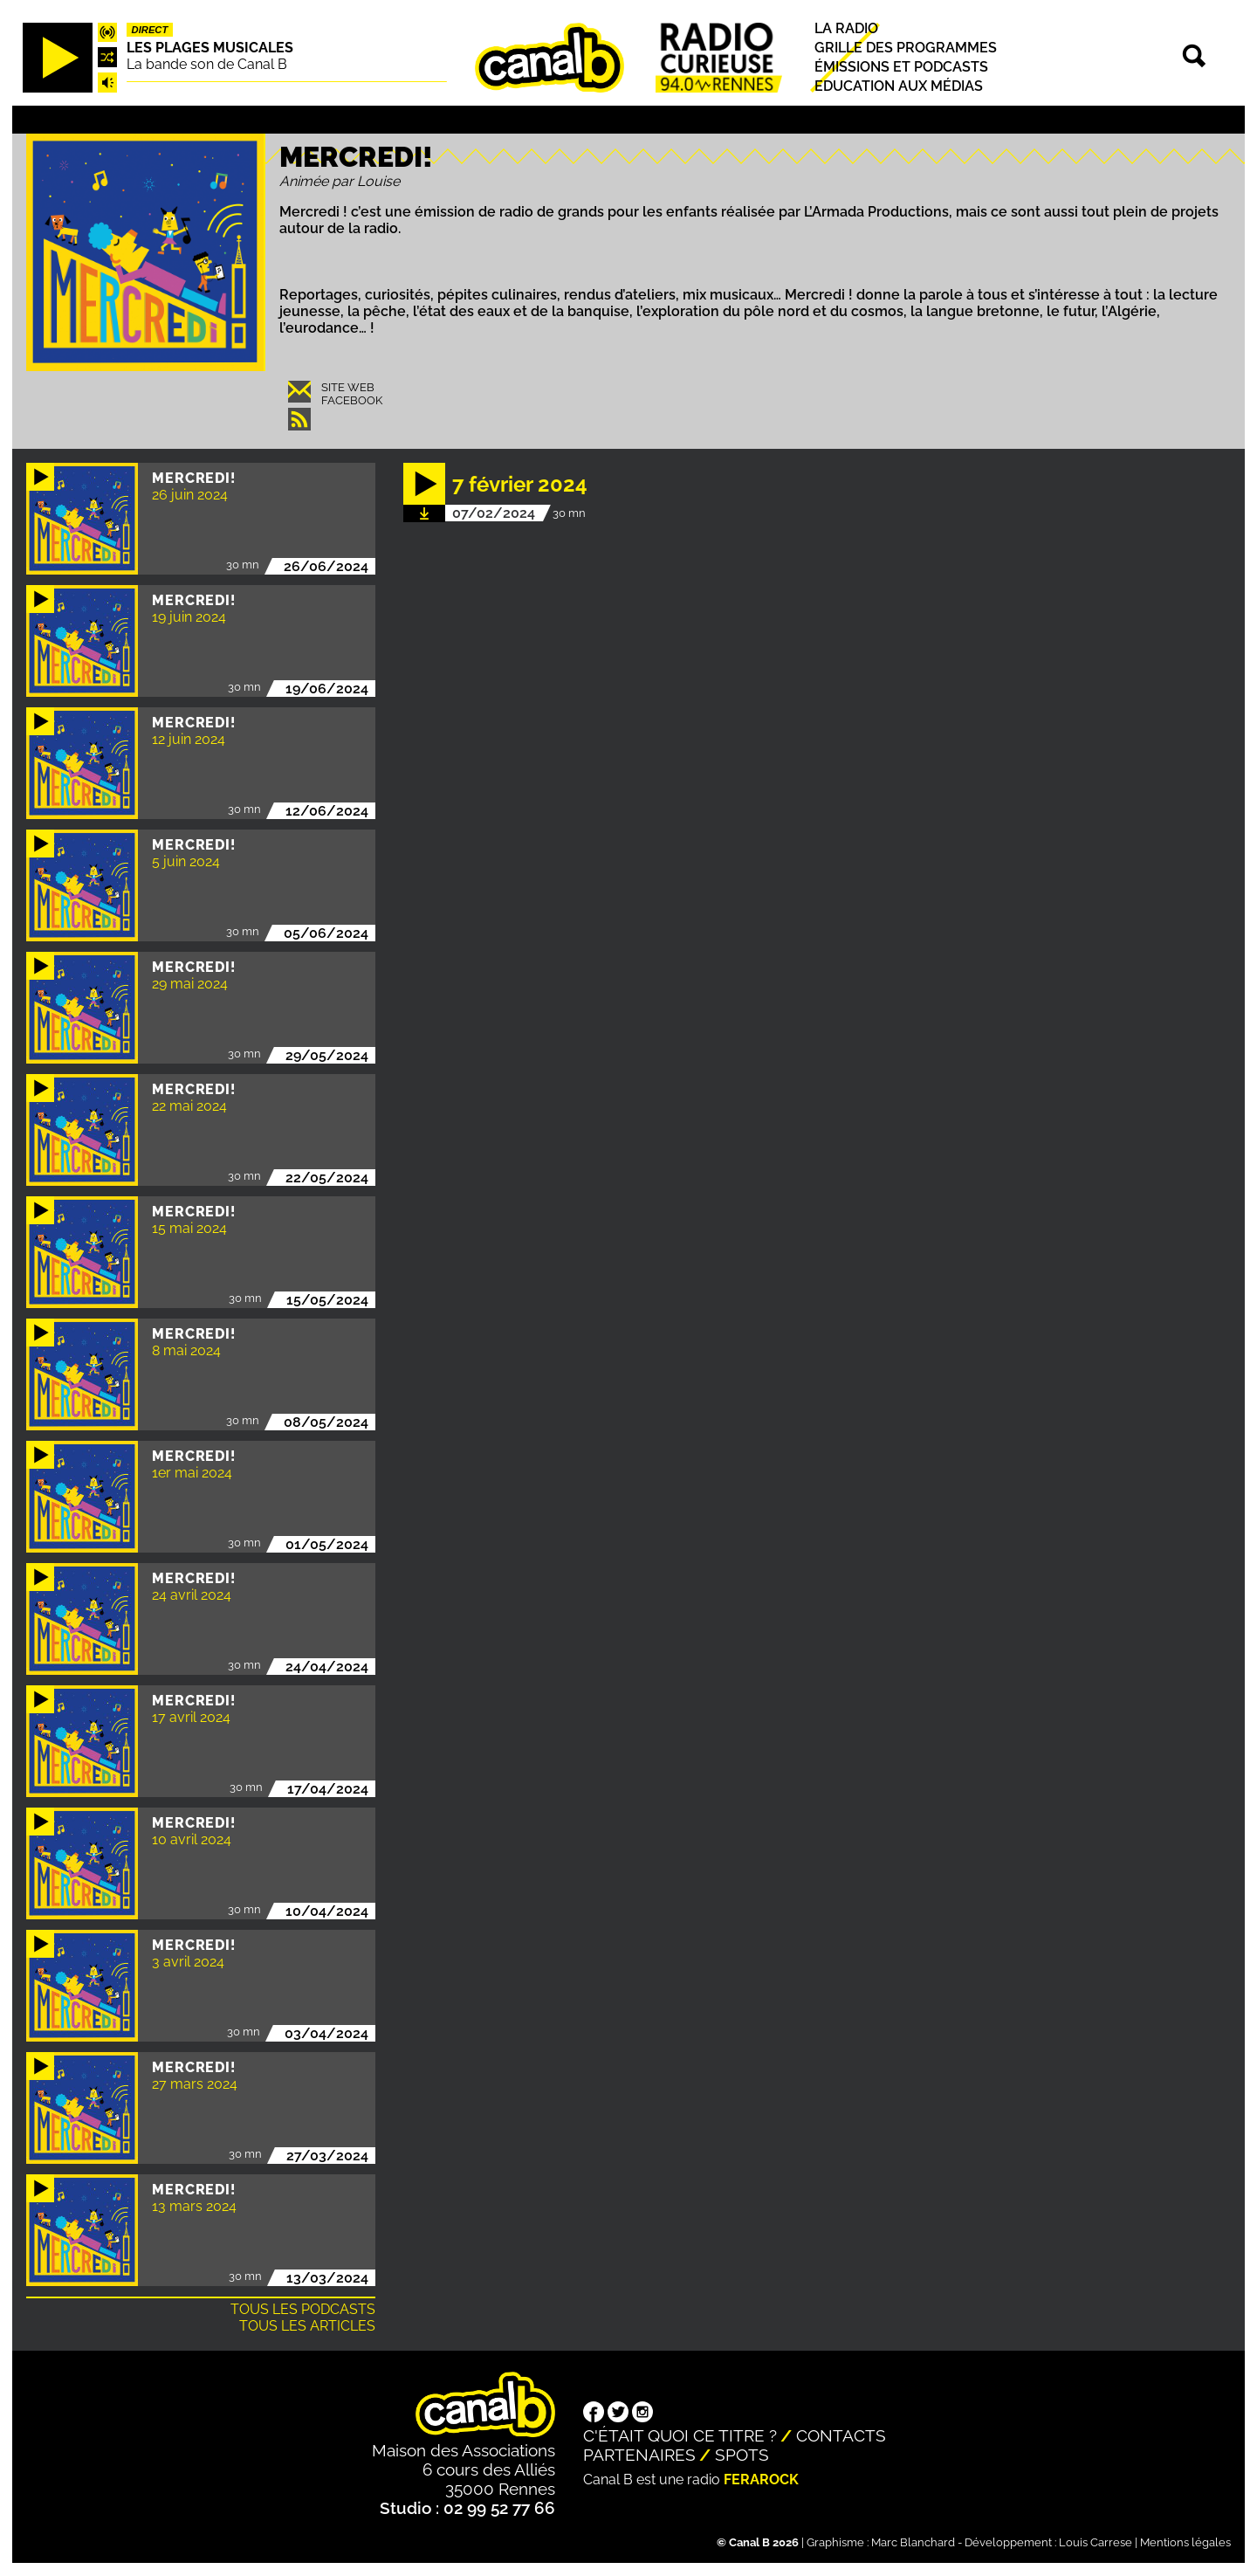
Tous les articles (307, 2326)
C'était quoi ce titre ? (680, 2435)
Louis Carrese (1095, 2542)
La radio (846, 28)
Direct (150, 29)
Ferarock (761, 2479)
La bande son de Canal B (207, 64)
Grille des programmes (905, 47)
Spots (742, 2454)
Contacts (841, 2435)
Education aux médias (898, 86)
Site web (347, 387)
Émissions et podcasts (901, 67)
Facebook (351, 400)
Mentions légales (1185, 2542)
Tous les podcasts (302, 2309)
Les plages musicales (210, 47)
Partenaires (639, 2454)
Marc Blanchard (913, 2542)
